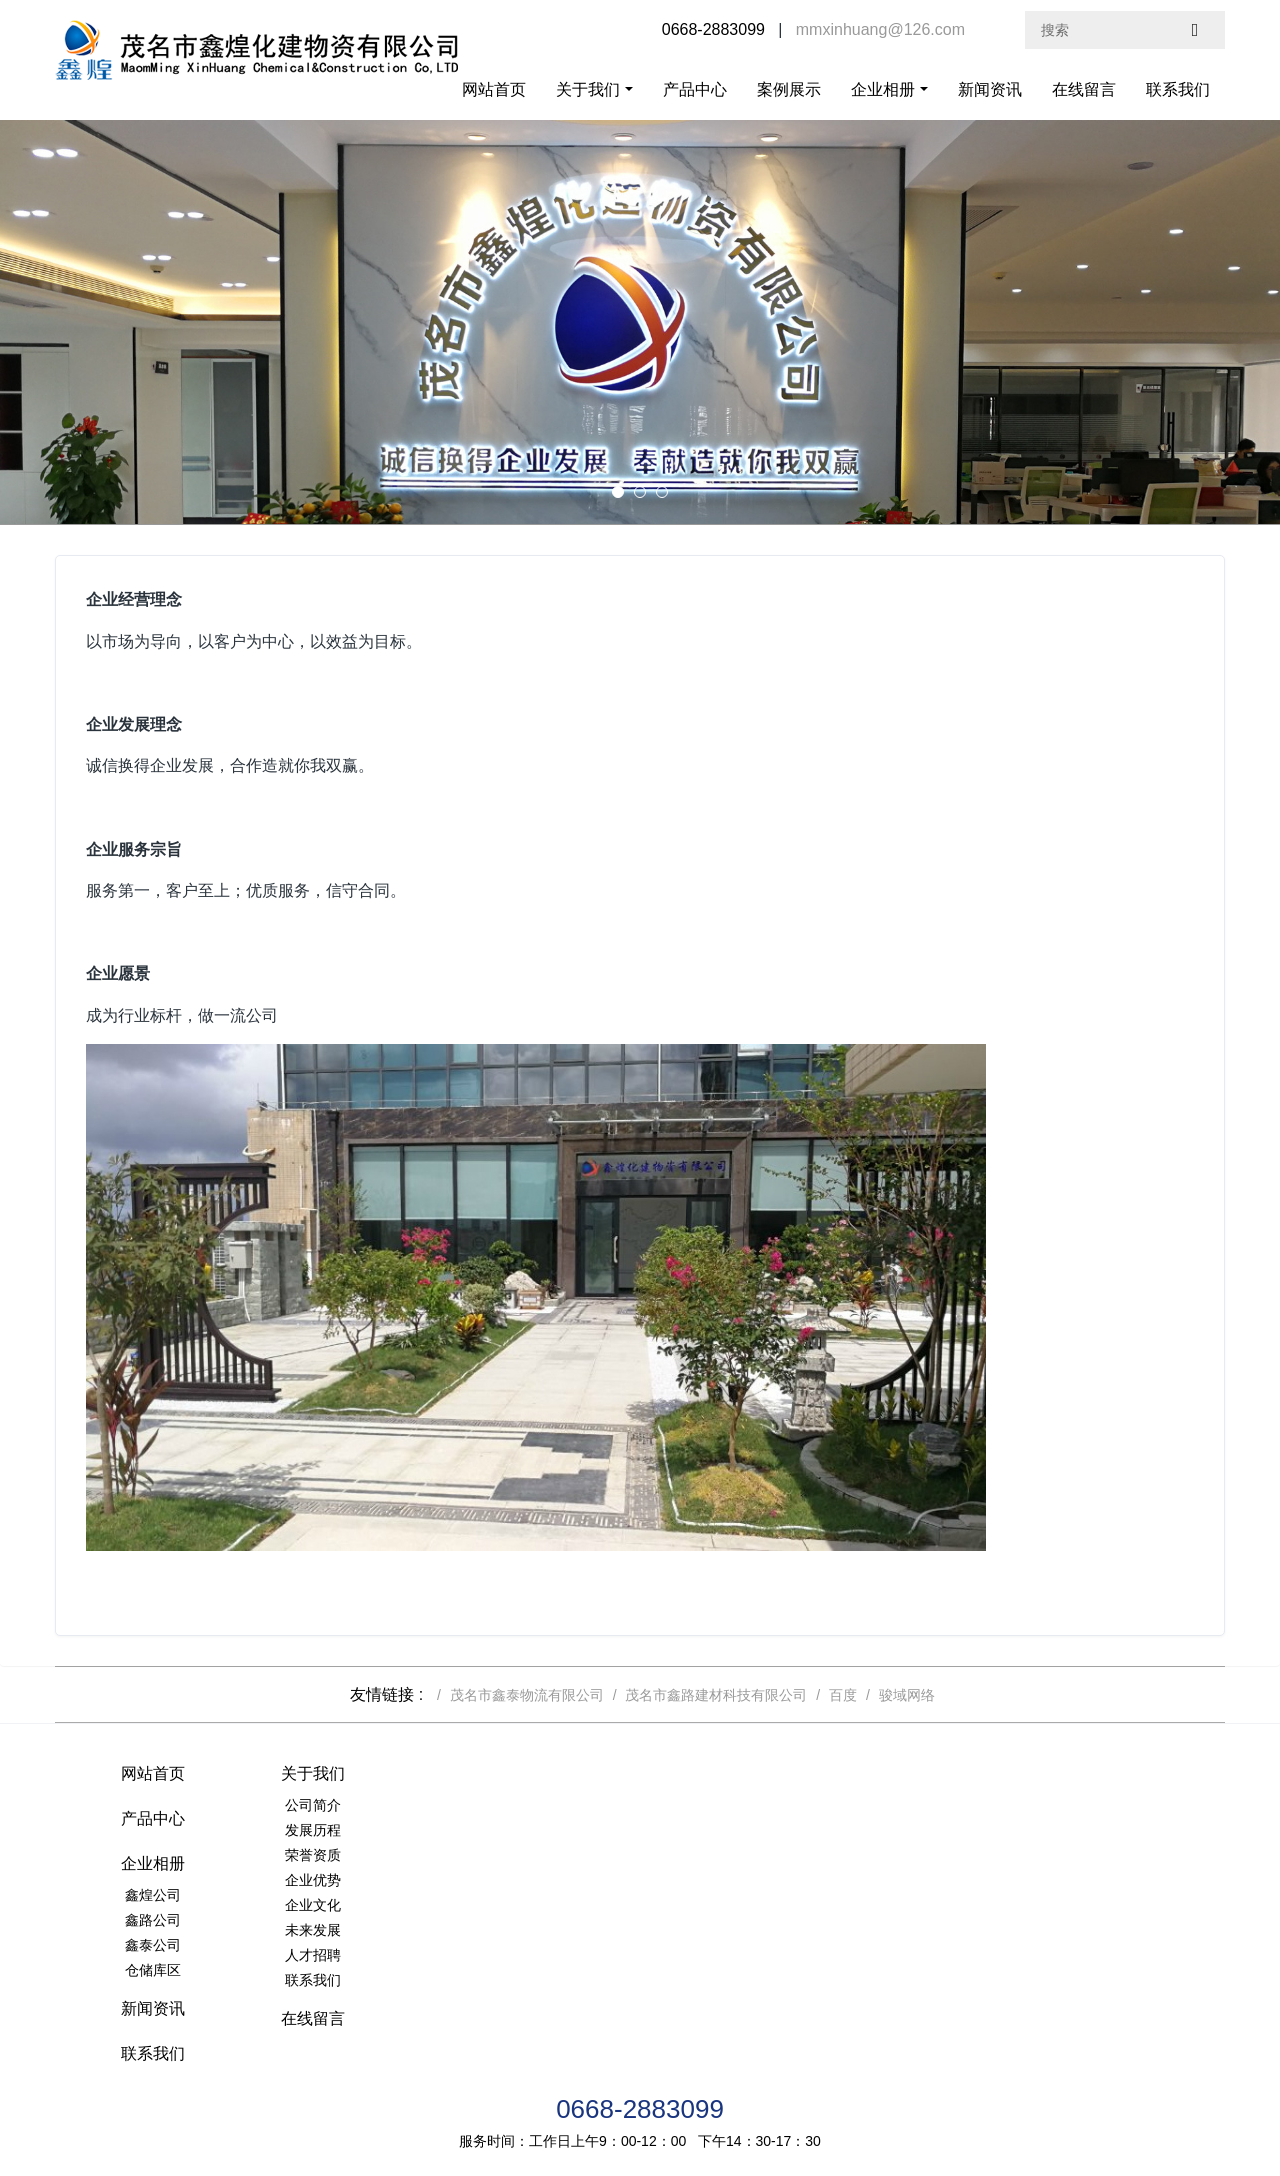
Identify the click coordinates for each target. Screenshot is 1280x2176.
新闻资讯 (990, 89)
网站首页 (494, 89)
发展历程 (348, 1830)
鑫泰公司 (738, 1855)
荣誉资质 (348, 1855)
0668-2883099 (640, 2014)
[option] (640, 322)
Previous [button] (10, 322)
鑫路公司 (738, 1830)
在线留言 (1084, 89)
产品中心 (695, 89)
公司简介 (348, 1805)
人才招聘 (348, 1955)
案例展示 (789, 89)
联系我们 (1178, 89)
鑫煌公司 (738, 1805)
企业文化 (348, 1905)
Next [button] (1270, 322)
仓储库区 (738, 1880)
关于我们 (588, 89)
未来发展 (348, 1930)
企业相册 (883, 89)
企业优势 (348, 1880)
